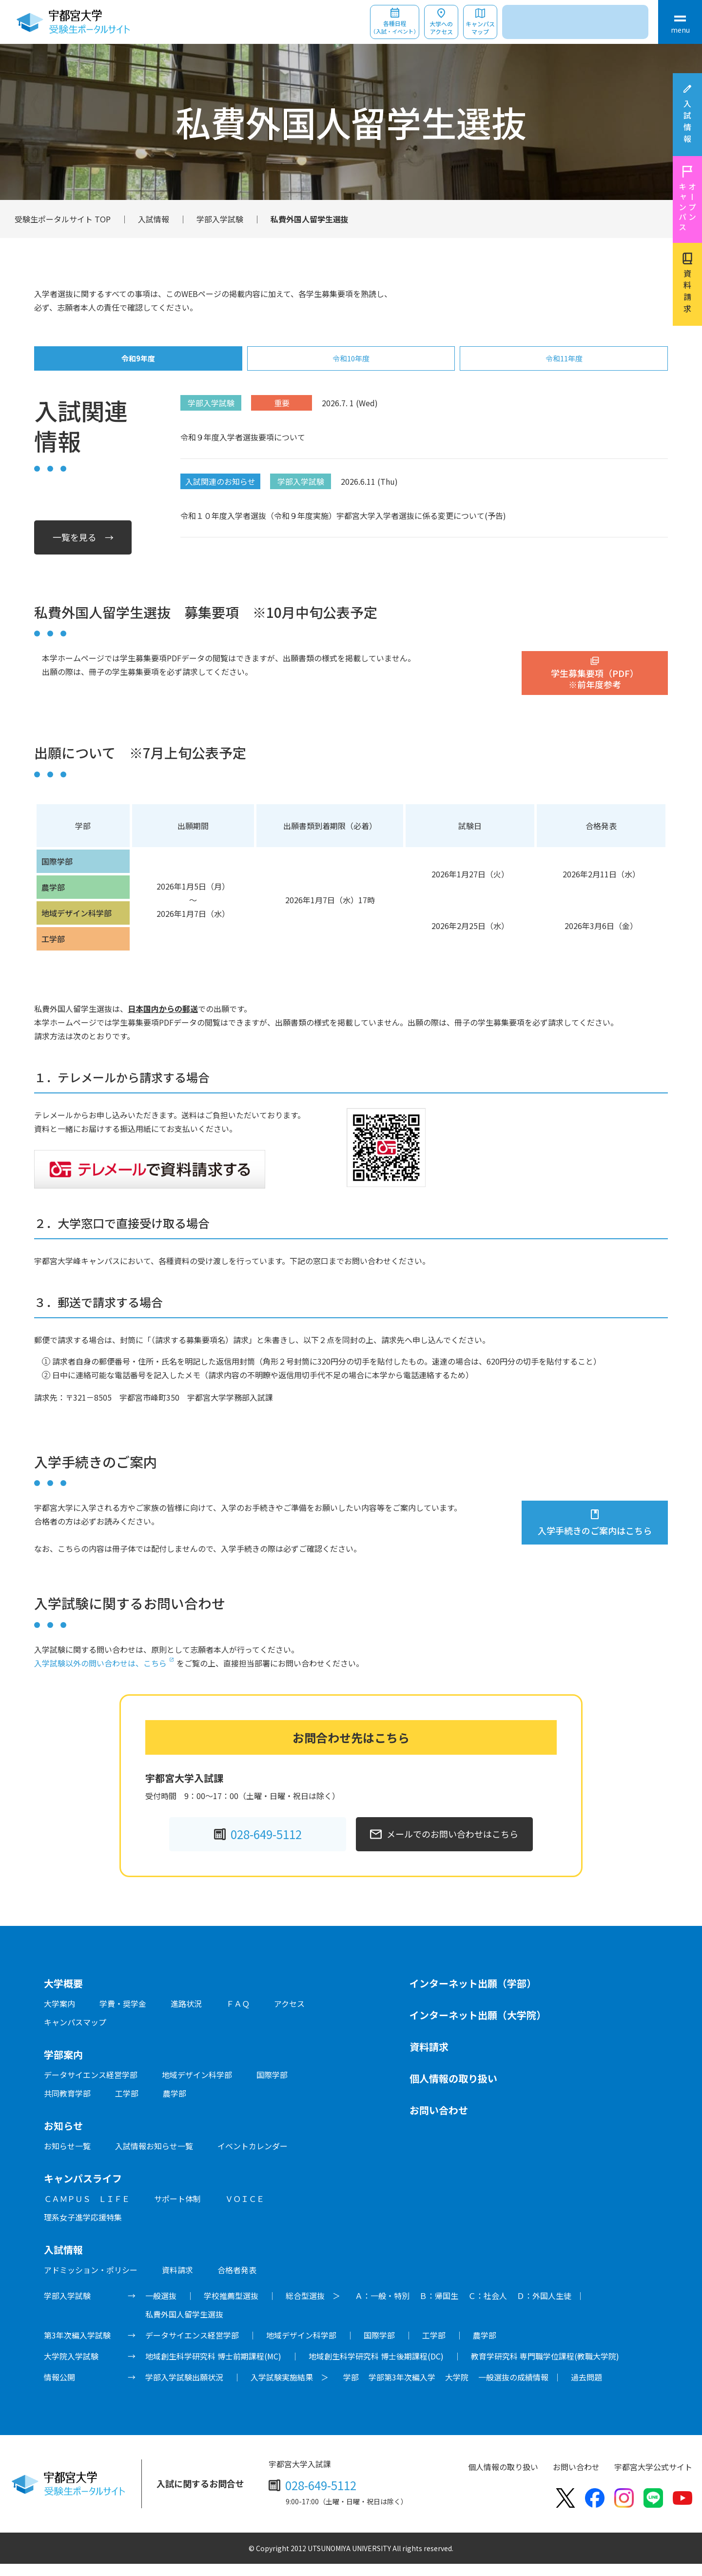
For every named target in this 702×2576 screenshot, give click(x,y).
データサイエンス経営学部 (90, 2087)
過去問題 (586, 2389)
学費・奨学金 (122, 2015)
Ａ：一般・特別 (382, 2308)
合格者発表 (236, 2282)
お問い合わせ (439, 2122)
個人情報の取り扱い (453, 2090)
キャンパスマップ (480, 28)
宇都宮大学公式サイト (653, 2479)
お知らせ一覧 (67, 2158)
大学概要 (63, 1995)
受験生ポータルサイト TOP (63, 219)
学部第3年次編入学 (402, 2389)
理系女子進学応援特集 (83, 2229)
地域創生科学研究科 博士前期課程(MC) (213, 2368)
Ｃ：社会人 (487, 2308)
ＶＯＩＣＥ (244, 2211)
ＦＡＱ (238, 2015)
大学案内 (59, 2015)
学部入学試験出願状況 (184, 2389)
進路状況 (186, 2015)
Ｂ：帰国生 (438, 2308)
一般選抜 (160, 2308)
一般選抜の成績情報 (513, 2389)
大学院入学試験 (71, 2368)
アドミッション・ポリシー (90, 2282)
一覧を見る (75, 549)
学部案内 (63, 2067)
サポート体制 (177, 2211)
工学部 (126, 2105)
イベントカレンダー (252, 2158)
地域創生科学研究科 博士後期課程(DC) (376, 2368)
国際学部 (272, 2087)
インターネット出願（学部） (473, 1995)
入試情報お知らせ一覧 (154, 2158)
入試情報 (687, 122)
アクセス (289, 2015)
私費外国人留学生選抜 (184, 2326)
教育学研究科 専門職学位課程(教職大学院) (545, 2368)
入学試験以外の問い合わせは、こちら (100, 1675)
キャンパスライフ (83, 2190)
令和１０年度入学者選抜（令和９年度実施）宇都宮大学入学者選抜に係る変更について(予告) (343, 528)
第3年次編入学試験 (77, 2347)
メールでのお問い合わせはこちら (452, 1846)
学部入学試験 (219, 219)
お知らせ (63, 2138)
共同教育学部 (67, 2105)
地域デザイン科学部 (197, 2087)
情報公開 (59, 2389)
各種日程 (394, 28)
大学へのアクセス (441, 28)
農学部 (174, 2105)
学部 (351, 2389)
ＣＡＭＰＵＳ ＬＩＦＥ (87, 2211)
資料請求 (687, 292)
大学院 (456, 2389)
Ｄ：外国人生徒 (544, 2308)
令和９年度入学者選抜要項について (242, 449)
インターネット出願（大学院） (478, 2027)
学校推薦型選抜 (231, 2308)
